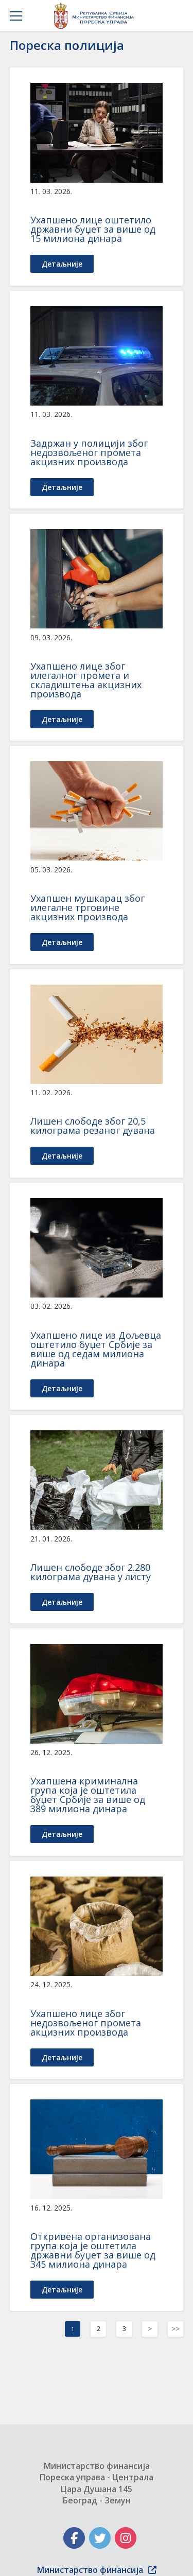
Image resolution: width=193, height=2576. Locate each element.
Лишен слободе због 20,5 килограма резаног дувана (92, 1125)
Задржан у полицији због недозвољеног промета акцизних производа (89, 452)
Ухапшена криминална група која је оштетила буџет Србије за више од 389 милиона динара (87, 1795)
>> (175, 2329)
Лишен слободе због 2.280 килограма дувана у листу (90, 1572)
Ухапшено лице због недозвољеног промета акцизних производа (85, 2022)
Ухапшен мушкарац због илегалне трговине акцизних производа (87, 907)
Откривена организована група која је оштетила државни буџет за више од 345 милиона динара (92, 2250)
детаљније (62, 264)
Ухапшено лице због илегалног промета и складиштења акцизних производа (86, 680)
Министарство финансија (96, 2569)
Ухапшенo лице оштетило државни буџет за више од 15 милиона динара (92, 229)
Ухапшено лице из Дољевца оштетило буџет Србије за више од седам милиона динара (95, 1349)
